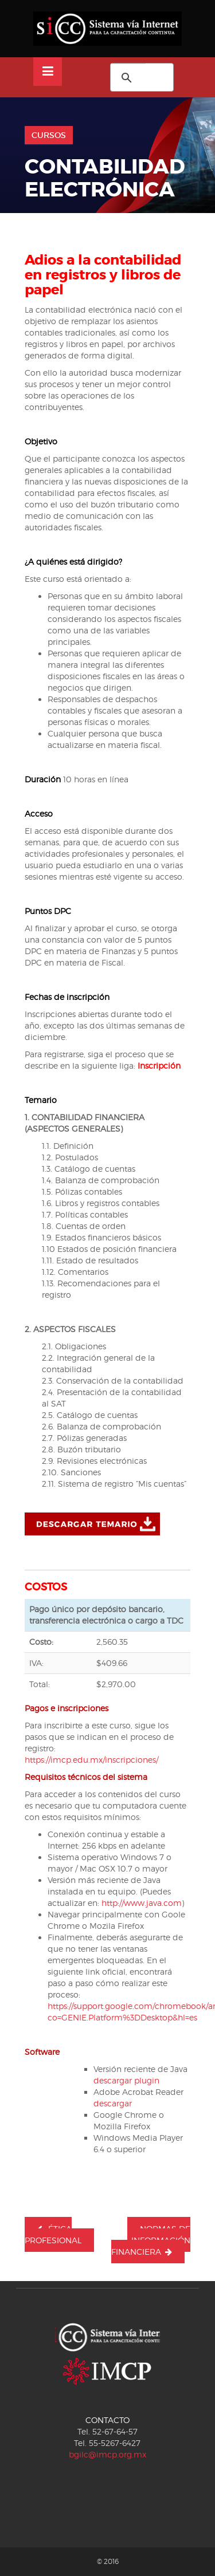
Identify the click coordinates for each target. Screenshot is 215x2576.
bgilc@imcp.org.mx (107, 2454)
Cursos (49, 135)
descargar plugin (126, 2080)
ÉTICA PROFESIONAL (53, 2234)
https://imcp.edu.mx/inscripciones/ (91, 1759)
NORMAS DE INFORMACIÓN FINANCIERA (150, 2240)
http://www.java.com (141, 1903)
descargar (112, 2103)
